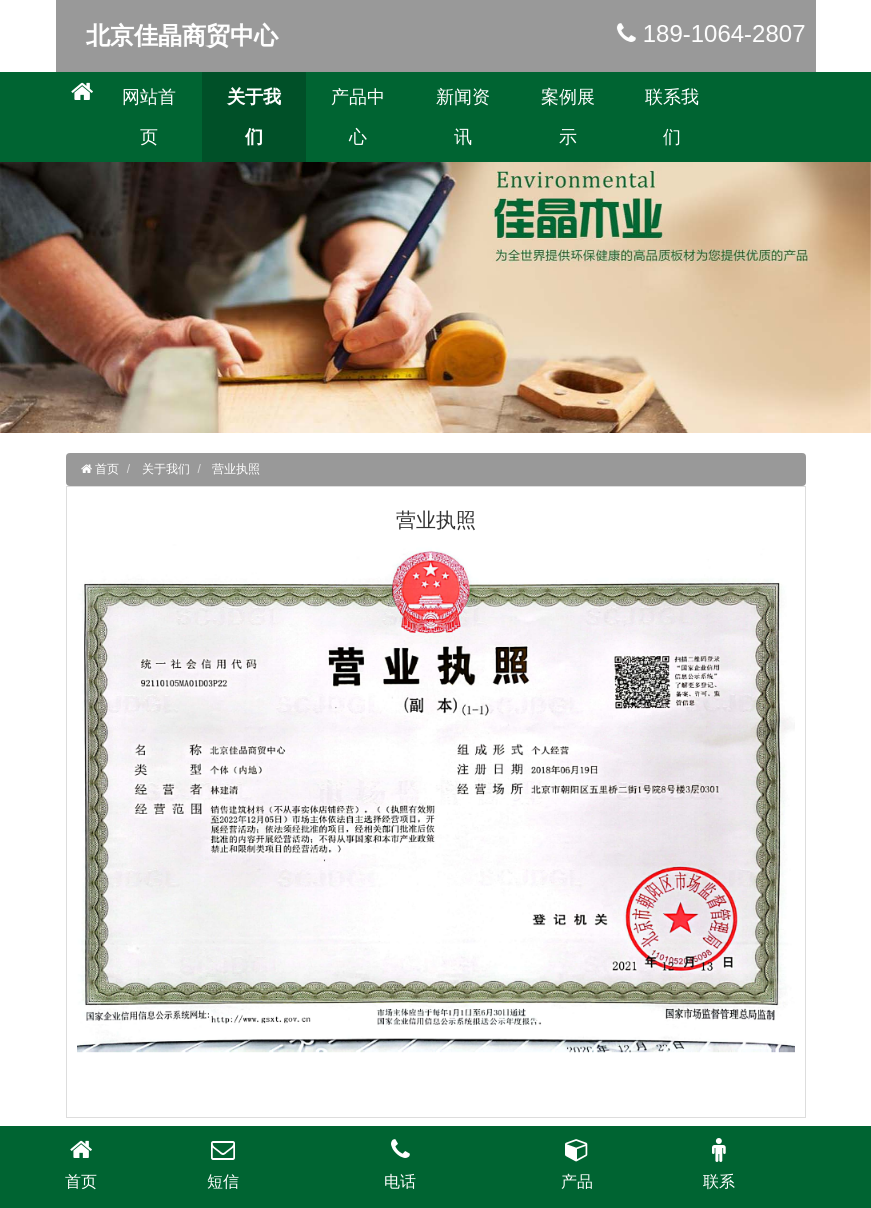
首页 (105, 469)
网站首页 (149, 117)
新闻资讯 (463, 117)
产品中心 (358, 117)
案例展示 (568, 117)
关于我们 (254, 117)
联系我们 (672, 117)
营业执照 (236, 469)
